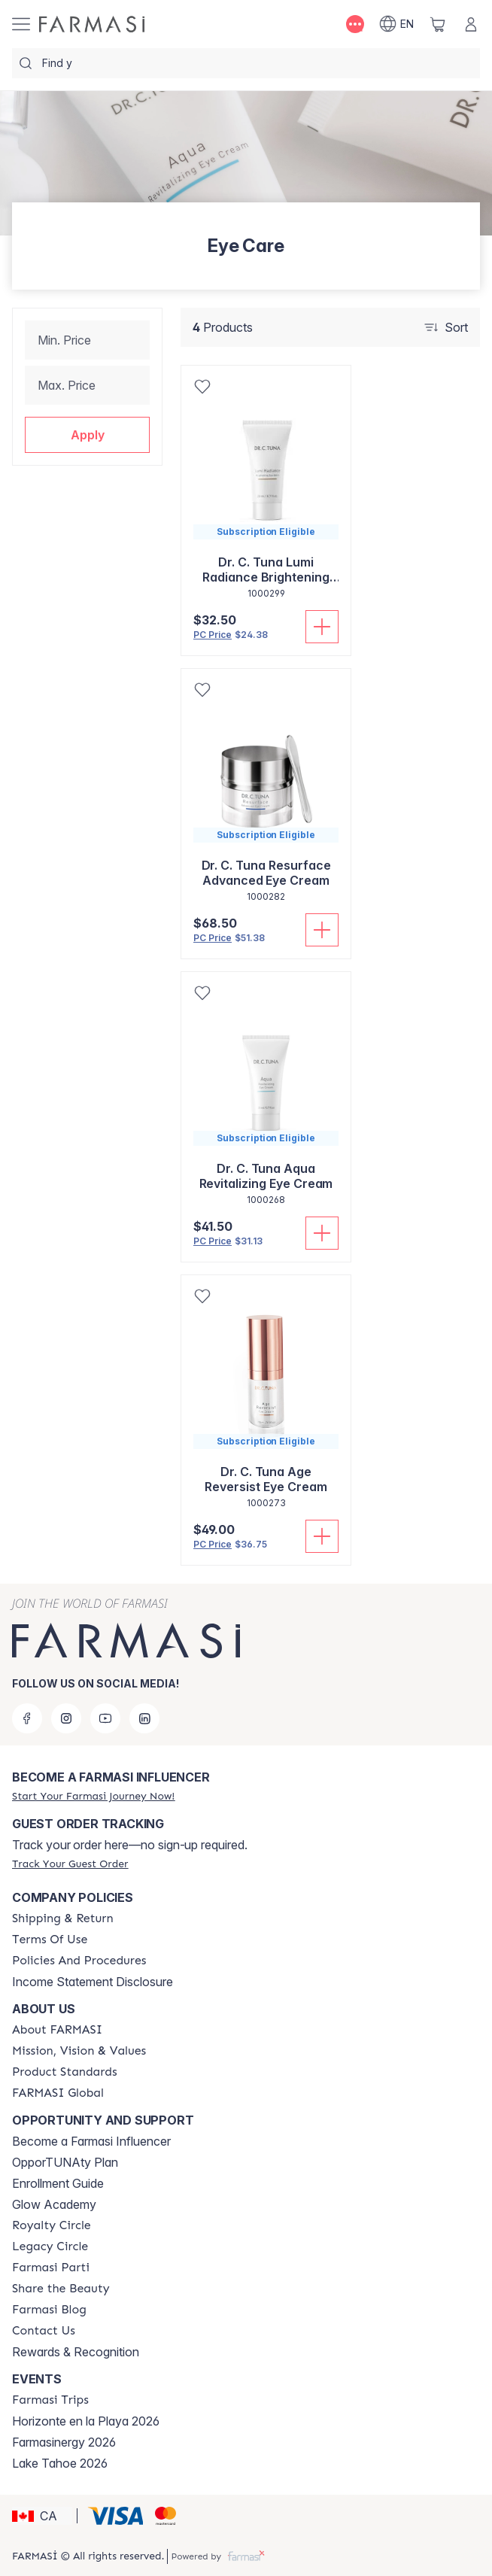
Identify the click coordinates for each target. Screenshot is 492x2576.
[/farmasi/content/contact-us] (43, 2330)
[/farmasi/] (91, 24)
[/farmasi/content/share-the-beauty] (61, 2288)
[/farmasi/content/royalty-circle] (51, 2225)
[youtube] (105, 1718)
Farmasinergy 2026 (64, 2442)
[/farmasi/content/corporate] (58, 2093)
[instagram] (66, 1718)
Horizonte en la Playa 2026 (85, 2421)
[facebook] (27, 1718)
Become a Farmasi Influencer (91, 2141)
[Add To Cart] (322, 626)
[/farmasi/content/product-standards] (64, 2071)
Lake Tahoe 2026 (60, 2463)
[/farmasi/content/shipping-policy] (63, 1918)
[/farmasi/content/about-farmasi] (57, 2029)
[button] (87, 435)
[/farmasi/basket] (438, 24)
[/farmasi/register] (93, 1796)
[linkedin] (144, 1718)
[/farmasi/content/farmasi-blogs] (49, 2309)
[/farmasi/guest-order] (70, 1863)
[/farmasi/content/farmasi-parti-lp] (51, 2267)
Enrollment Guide (58, 2183)
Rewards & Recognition (75, 2351)
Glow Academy (54, 2204)
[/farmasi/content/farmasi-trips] (50, 2399)
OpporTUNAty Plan (65, 2162)
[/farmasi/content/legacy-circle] (50, 2246)
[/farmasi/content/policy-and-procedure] (79, 1960)
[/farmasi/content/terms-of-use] (49, 1939)
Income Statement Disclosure (92, 1981)
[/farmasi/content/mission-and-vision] (79, 2050)
